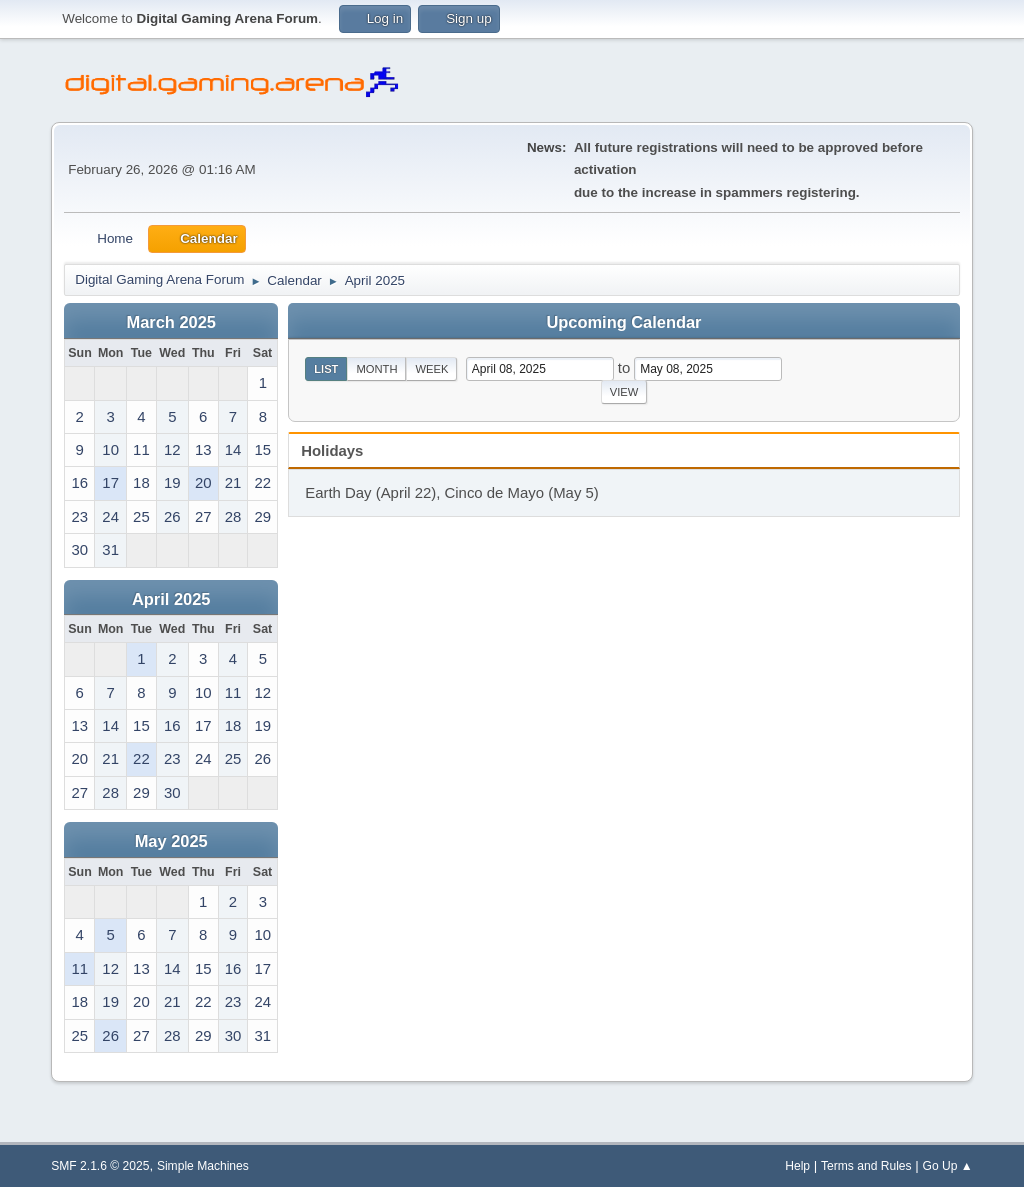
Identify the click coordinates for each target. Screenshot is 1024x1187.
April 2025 (171, 599)
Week (431, 369)
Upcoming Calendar (624, 322)
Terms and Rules (866, 1166)
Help (797, 1166)
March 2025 (171, 322)
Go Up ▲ (948, 1166)
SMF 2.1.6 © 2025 (100, 1166)
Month (376, 369)
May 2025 (171, 841)
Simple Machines (203, 1166)
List (326, 369)
